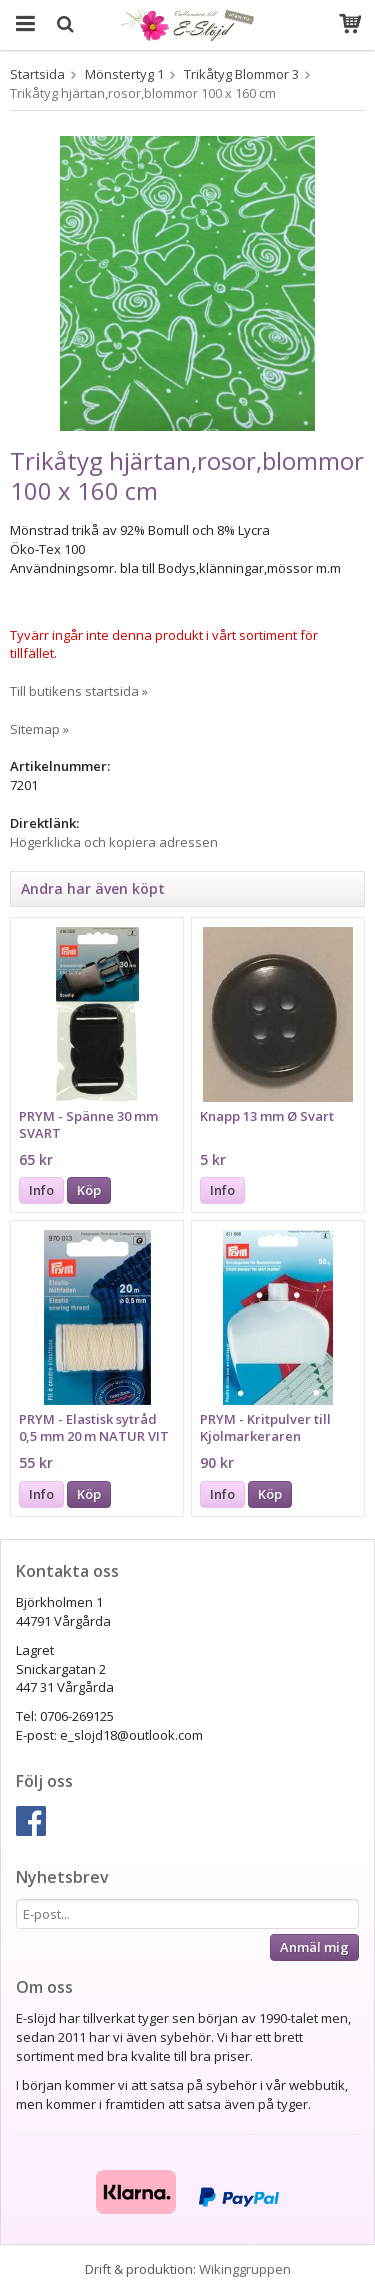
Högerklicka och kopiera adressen (114, 842)
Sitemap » (39, 729)
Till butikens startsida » (79, 691)
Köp (89, 1190)
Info (41, 1190)
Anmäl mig (314, 1947)
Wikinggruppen (245, 2269)
